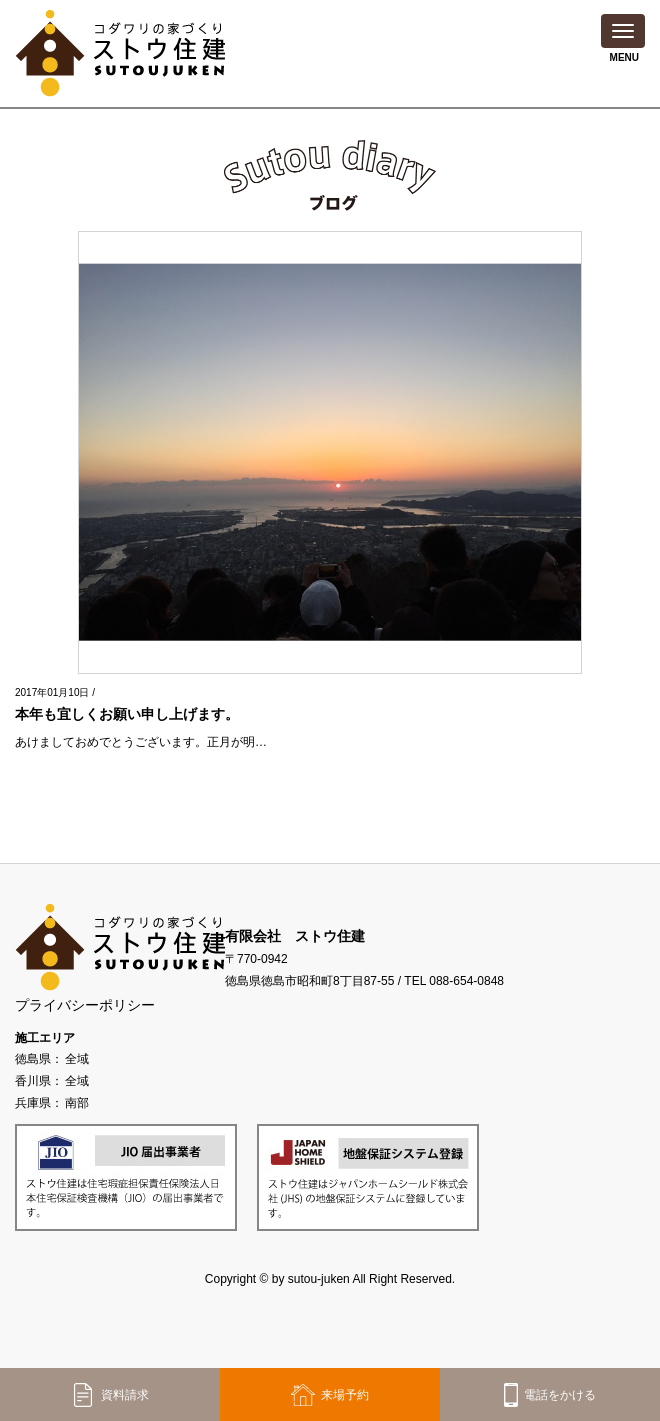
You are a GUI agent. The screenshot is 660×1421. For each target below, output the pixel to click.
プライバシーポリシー (85, 1005)
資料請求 (110, 1395)
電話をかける (550, 1395)
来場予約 (330, 1395)
